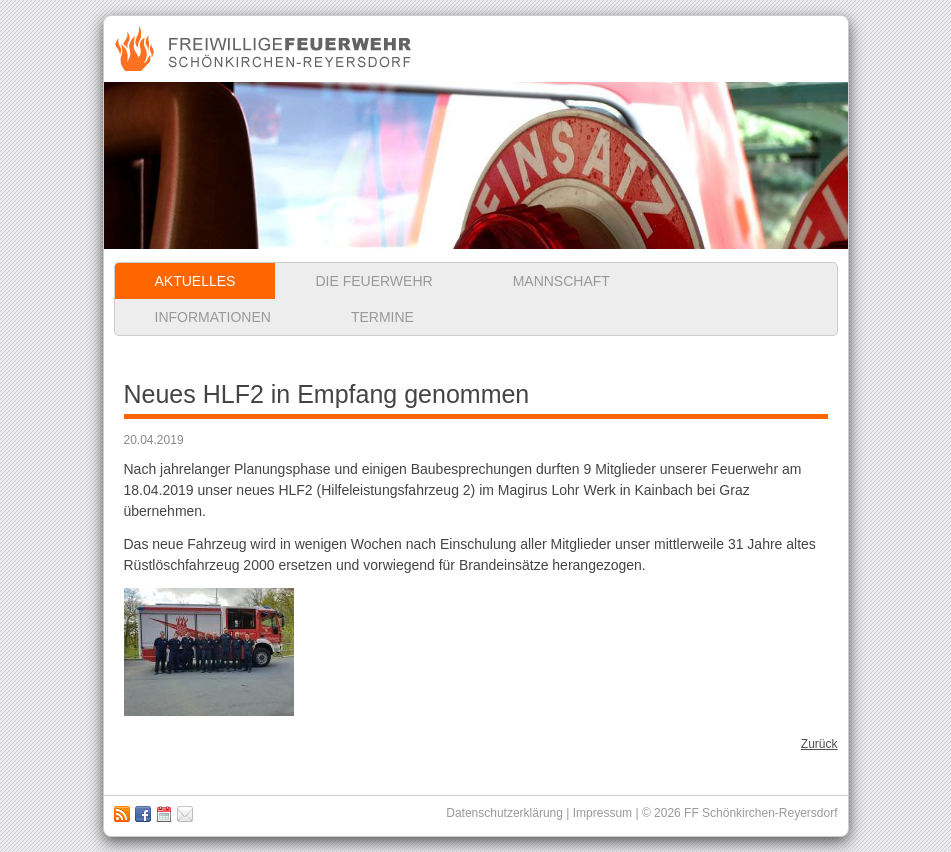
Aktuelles (195, 281)
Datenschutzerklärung (504, 813)
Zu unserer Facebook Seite (143, 814)
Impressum (185, 814)
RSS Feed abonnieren (122, 814)
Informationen (213, 317)
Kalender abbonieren (164, 814)
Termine (382, 317)
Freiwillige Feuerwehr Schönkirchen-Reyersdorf (265, 49)
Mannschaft (561, 281)
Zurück (819, 744)
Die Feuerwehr (373, 281)
